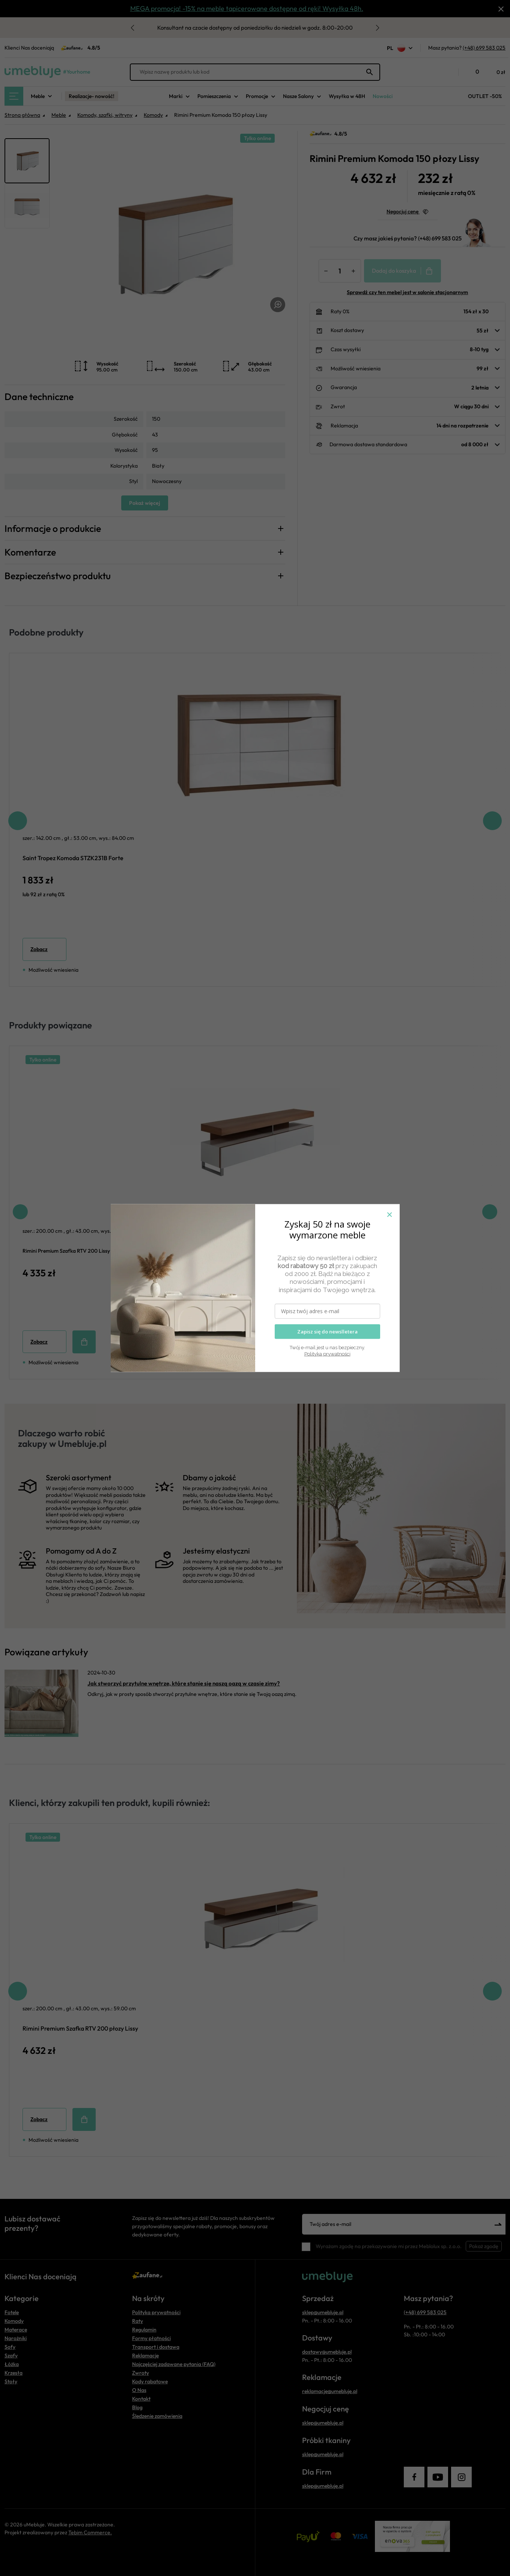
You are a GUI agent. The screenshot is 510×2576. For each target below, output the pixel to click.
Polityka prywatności (327, 1353)
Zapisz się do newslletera (327, 1331)
